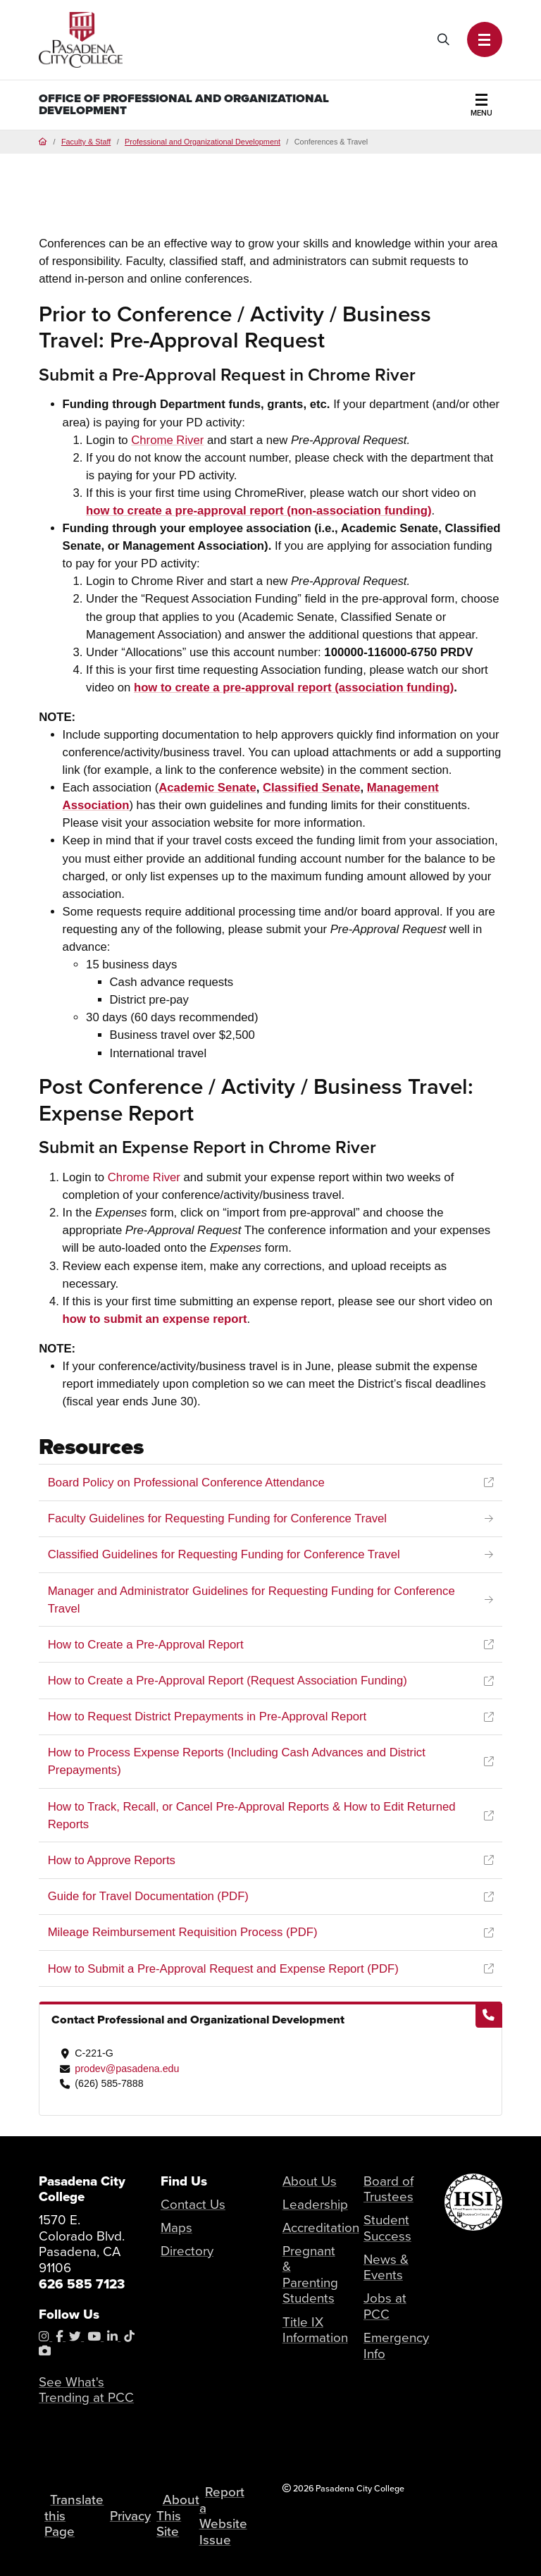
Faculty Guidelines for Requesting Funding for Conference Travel (217, 1518)
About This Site (177, 2515)
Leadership (315, 2204)
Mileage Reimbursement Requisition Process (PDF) (183, 1932)
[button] (484, 39)
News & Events (386, 2267)
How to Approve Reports (111, 1860)
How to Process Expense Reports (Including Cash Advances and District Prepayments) (236, 1761)
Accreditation (320, 2227)
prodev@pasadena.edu (127, 2068)
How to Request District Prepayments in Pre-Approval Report (207, 1716)
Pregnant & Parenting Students (310, 2274)
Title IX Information (315, 2330)
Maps (176, 2227)
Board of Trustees (388, 2189)
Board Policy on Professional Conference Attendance (186, 1482)
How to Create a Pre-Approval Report (146, 1644)
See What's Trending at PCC (86, 2390)
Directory (187, 2250)
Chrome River (167, 440)
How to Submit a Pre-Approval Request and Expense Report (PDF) (223, 1969)
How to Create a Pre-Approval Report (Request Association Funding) (227, 1680)
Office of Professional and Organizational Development (184, 104)
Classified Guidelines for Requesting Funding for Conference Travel (224, 1554)
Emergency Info (396, 2345)
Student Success (387, 2227)
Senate (207, 787)
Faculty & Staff (86, 141)
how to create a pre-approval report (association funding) (294, 687)
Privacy (130, 2515)
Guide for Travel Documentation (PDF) (148, 1896)
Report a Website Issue (223, 2515)
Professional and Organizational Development (202, 141)
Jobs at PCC (384, 2306)
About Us (309, 2180)
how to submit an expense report (155, 1319)
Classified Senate (311, 787)
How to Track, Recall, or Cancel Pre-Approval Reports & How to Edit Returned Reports (252, 1815)
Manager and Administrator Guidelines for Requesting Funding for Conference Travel (251, 1599)
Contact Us (193, 2204)
